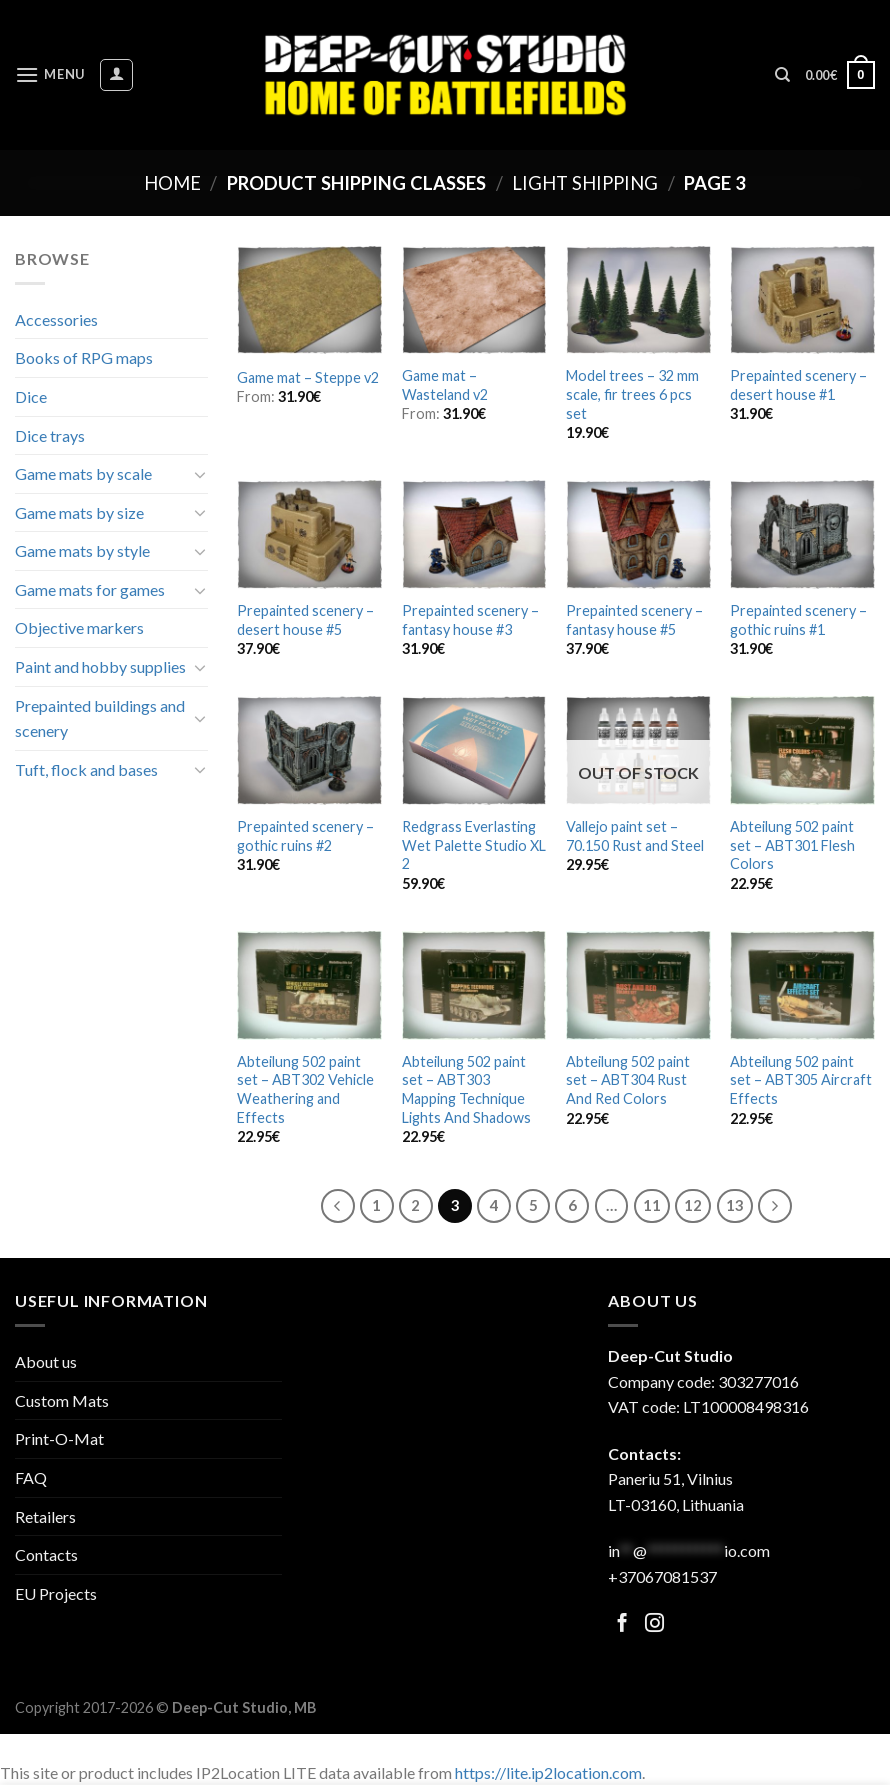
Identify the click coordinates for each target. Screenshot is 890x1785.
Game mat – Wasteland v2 (445, 385)
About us (46, 1361)
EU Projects (56, 1593)
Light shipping (585, 183)
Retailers (45, 1516)
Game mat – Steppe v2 (308, 377)
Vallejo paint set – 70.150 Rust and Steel (635, 836)
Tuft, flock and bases (86, 769)
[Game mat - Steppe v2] (309, 300)
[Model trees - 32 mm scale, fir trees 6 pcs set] (638, 300)
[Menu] (50, 74)
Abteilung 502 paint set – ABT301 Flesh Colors (792, 845)
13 (735, 1205)
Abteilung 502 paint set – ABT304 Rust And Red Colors (628, 1080)
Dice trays (50, 435)
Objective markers (79, 627)
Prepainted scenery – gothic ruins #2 (305, 836)
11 (652, 1205)
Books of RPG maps (84, 357)
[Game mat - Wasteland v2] (474, 300)
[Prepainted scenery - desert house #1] (802, 300)
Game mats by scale (83, 473)
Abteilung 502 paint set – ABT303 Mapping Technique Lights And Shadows (466, 1089)
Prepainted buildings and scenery (100, 718)
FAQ (31, 1477)
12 (693, 1205)
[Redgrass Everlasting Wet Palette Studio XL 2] (474, 750)
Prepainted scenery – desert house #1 (798, 385)
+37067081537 (662, 1576)
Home (172, 183)
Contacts (46, 1554)
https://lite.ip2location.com (548, 1772)
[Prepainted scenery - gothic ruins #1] (802, 534)
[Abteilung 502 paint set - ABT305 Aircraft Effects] (802, 985)
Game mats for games (90, 589)
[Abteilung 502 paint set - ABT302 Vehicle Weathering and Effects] (309, 985)
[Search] (782, 75)
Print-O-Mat (59, 1438)
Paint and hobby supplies (100, 666)
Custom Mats (62, 1400)
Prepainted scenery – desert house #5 (305, 620)
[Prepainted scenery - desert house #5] (309, 534)
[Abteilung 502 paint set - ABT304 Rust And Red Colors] (638, 985)
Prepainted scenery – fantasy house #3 (470, 620)
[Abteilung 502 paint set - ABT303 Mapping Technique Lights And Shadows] (474, 985)
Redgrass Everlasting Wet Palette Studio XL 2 (474, 845)
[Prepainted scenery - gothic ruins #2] (309, 750)
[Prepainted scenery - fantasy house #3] (474, 534)
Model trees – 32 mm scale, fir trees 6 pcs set (632, 394)
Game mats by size (79, 512)
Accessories (56, 319)
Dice (31, 396)
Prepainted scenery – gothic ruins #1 (798, 620)
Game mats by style (82, 550)
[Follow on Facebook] (622, 1624)
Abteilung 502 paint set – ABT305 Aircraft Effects (801, 1080)
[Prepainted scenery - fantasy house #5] (638, 534)
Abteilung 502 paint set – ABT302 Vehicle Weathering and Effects (305, 1089)
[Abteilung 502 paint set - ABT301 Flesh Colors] (802, 750)
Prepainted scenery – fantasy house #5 (634, 620)
